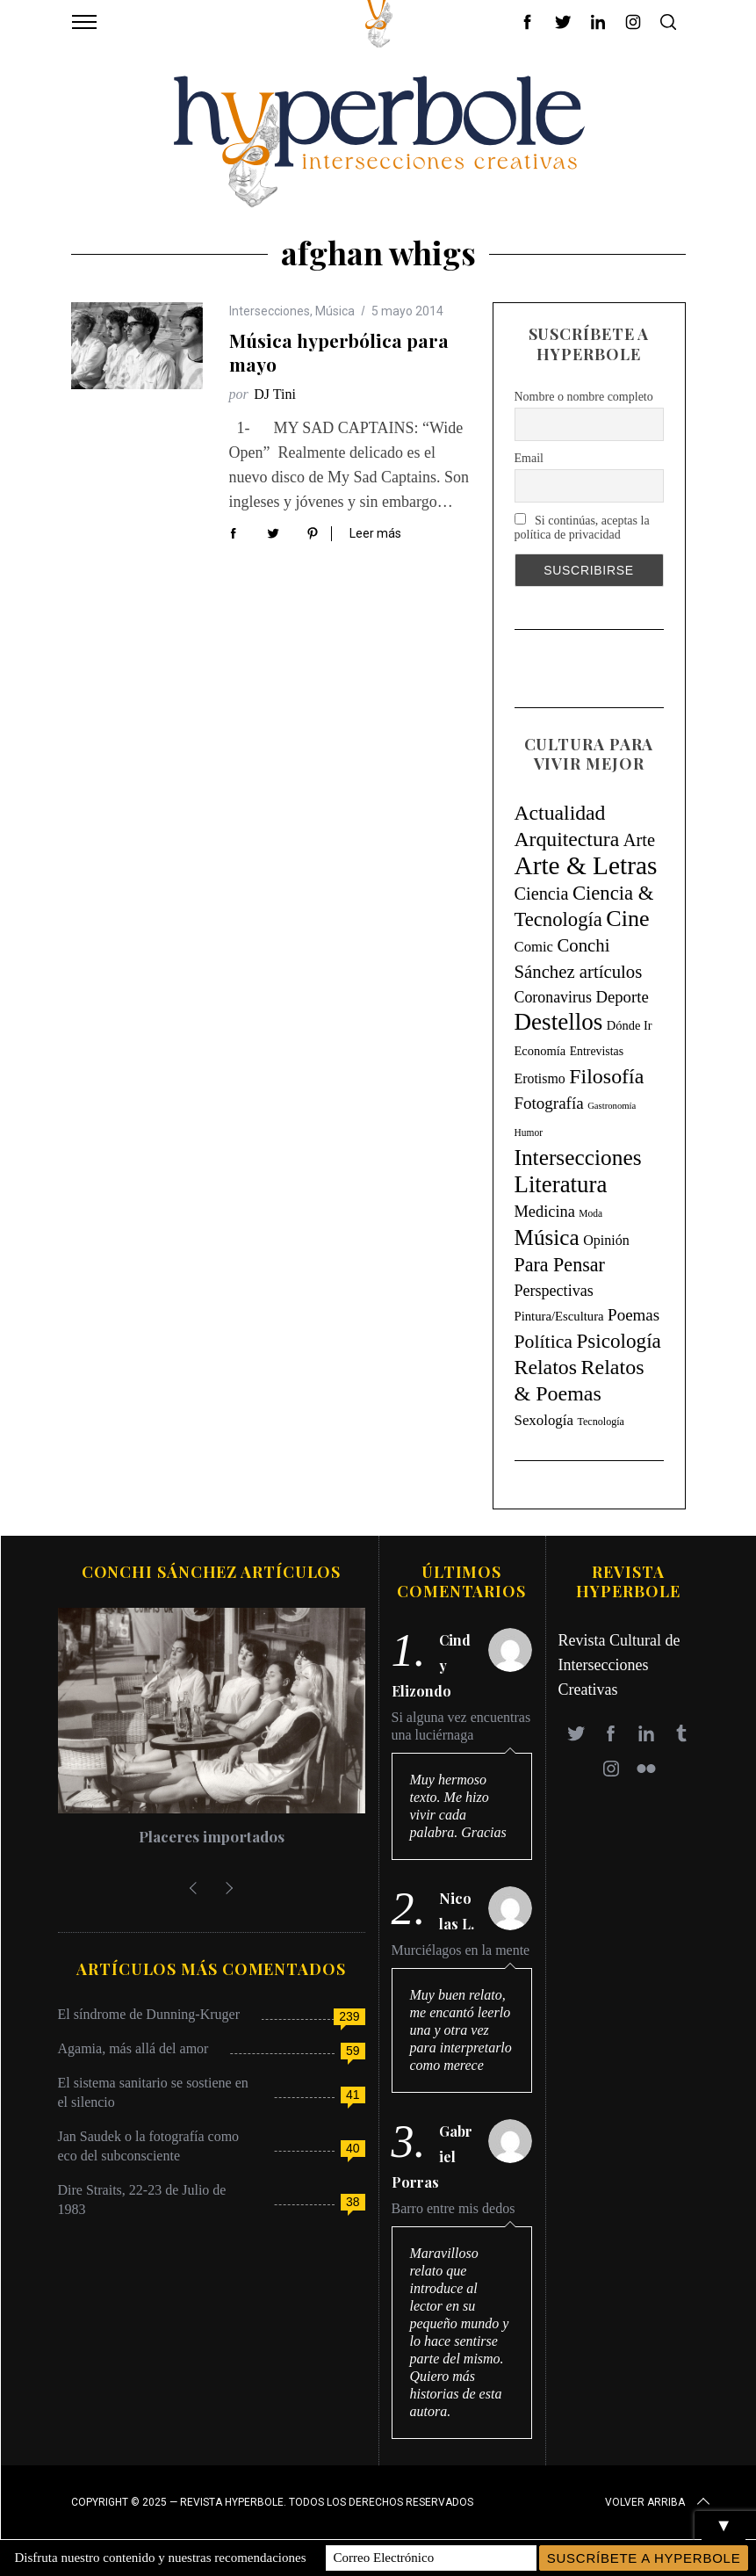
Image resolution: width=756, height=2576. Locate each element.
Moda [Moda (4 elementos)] (590, 1213)
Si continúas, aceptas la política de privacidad (582, 527)
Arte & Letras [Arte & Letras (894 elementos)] (586, 865)
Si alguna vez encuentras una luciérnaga (461, 1726)
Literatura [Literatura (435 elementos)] (561, 1184)
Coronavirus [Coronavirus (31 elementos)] (553, 997)
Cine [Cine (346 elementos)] (627, 918)
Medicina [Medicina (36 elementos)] (545, 1211)
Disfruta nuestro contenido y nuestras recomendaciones (160, 2558)
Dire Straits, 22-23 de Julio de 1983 (142, 2199)
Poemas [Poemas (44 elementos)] (633, 1315)
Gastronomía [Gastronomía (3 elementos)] (611, 1106)
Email (529, 458)
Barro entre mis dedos (453, 2208)
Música (335, 311)
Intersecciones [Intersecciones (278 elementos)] (578, 1157)
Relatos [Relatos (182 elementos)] (546, 1367)
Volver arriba (659, 2502)
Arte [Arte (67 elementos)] (639, 840)
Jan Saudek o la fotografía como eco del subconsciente (149, 2146)
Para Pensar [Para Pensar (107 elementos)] (560, 1265)
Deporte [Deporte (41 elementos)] (621, 997)
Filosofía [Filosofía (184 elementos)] (606, 1076)
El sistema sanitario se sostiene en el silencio (153, 2092)
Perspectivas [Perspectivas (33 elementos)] (554, 1290)
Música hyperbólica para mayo (339, 352)
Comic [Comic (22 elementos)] (534, 946)
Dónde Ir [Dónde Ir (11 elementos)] (629, 1025)
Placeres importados (211, 1836)
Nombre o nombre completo (584, 396)
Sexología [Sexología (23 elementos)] (544, 1420)
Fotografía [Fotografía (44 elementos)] (549, 1103)
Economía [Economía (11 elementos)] (540, 1051)
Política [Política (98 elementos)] (544, 1341)
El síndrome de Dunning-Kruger (149, 2014)
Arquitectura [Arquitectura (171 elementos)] (567, 839)
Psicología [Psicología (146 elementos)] (619, 1340)
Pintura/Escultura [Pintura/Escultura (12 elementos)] (559, 1316)
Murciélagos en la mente (461, 1950)
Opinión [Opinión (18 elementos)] (606, 1240)
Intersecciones (269, 311)
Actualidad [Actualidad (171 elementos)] (560, 812)
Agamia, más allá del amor (133, 2048)
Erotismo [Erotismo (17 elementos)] (540, 1078)
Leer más (375, 533)
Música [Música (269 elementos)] (547, 1237)
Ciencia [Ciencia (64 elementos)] (542, 893)
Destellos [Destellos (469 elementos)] (559, 1022)
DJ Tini (275, 394)
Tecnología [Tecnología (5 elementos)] (600, 1421)
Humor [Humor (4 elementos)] (529, 1132)
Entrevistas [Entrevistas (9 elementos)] (596, 1051)
